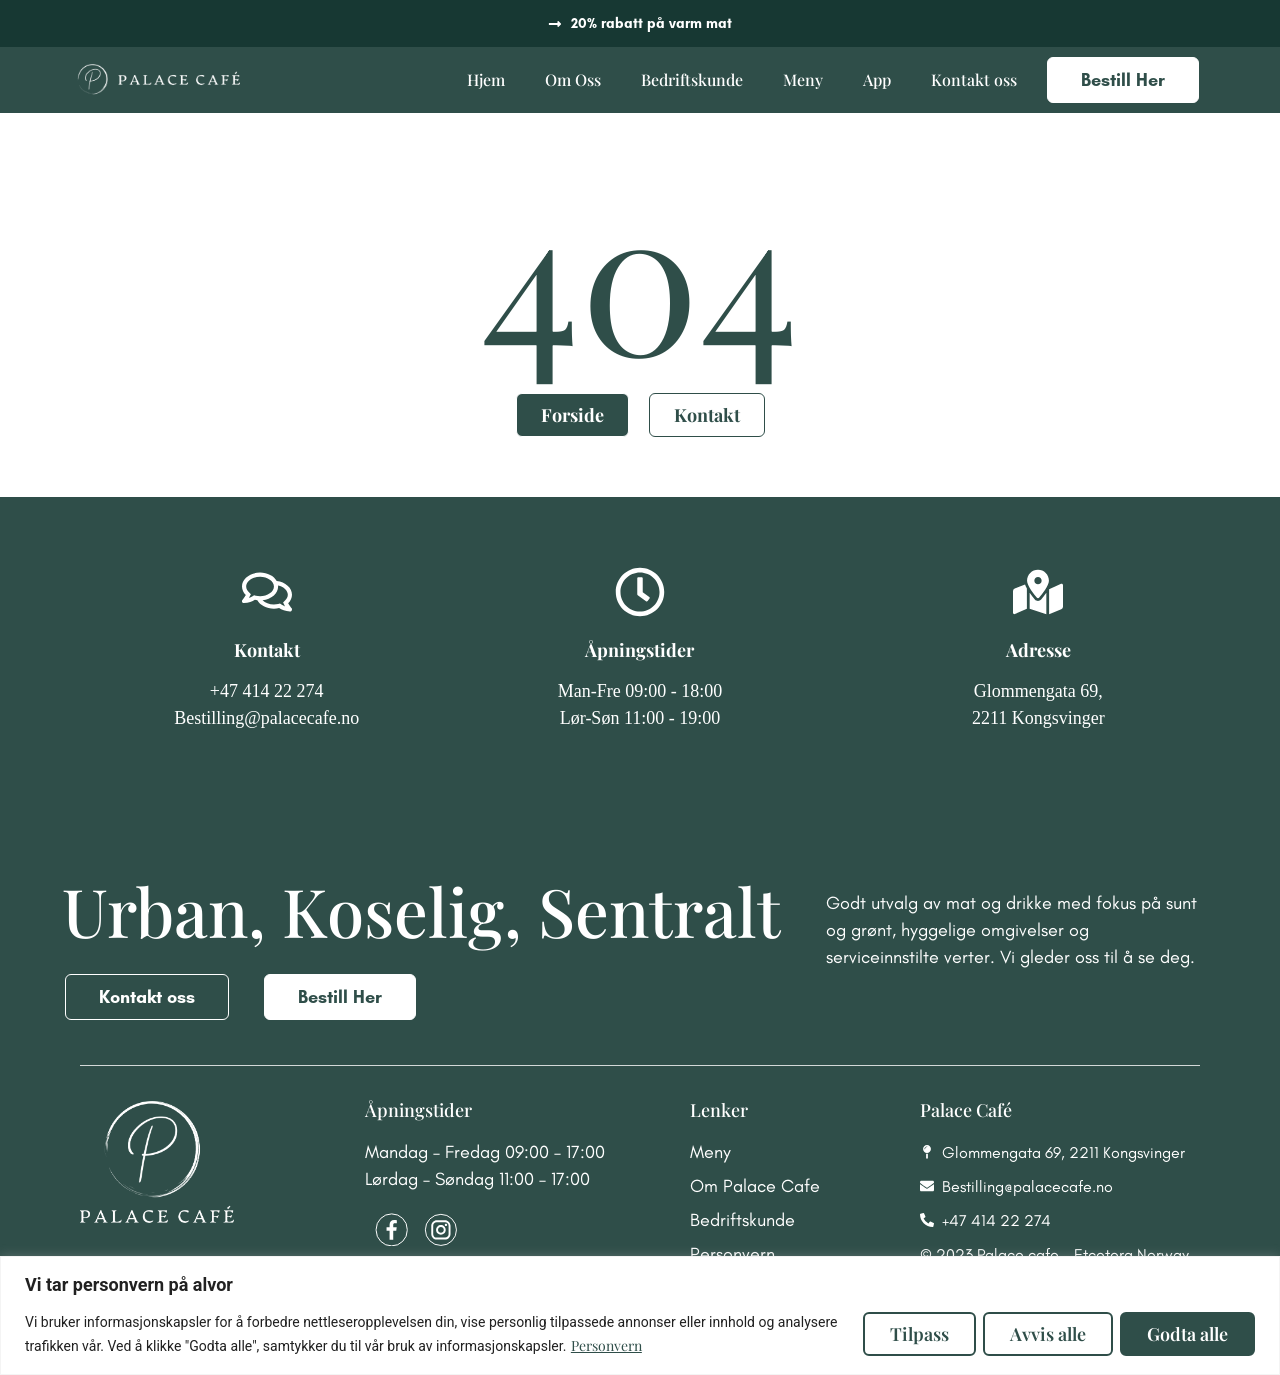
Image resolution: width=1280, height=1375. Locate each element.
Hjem (486, 79)
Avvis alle (1041, 1334)
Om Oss (573, 79)
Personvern (669, 1345)
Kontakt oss (974, 79)
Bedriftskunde (692, 79)
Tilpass (907, 1334)
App (877, 79)
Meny (803, 79)
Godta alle (1185, 1334)
